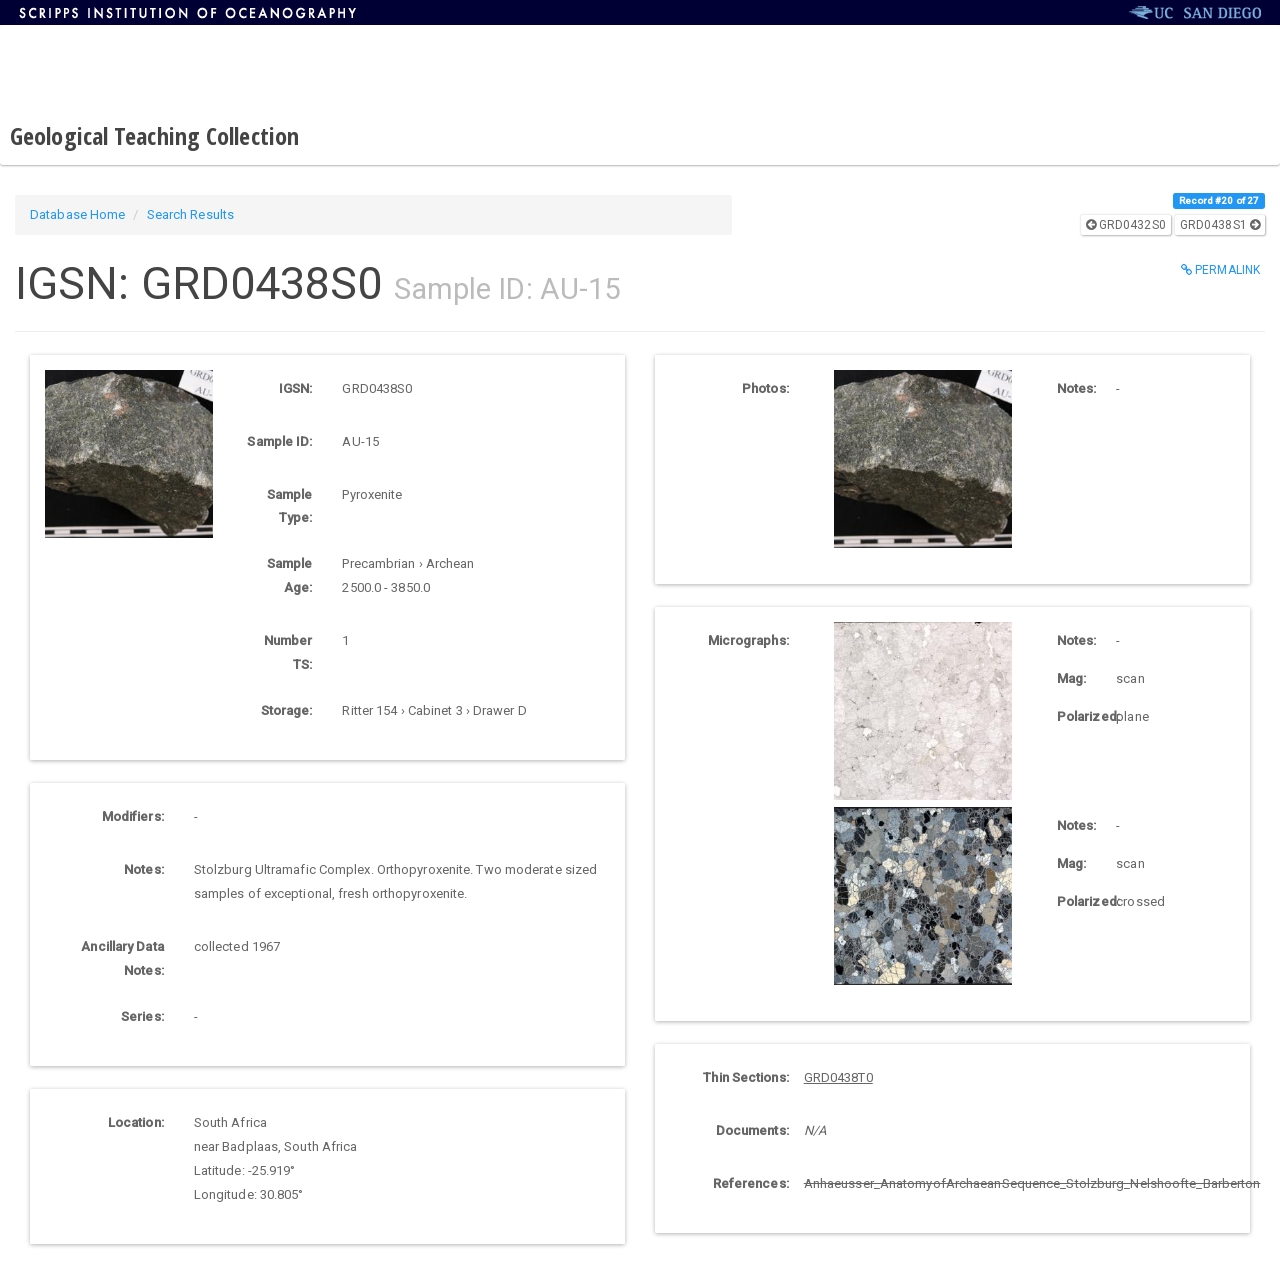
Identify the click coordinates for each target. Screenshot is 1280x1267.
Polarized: (1079, 716)
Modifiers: (133, 816)
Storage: (287, 710)
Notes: (144, 869)
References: (751, 1183)
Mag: (1071, 678)
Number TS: (288, 652)
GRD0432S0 (1126, 225)
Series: (142, 1016)
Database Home (77, 214)
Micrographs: (748, 640)
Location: (136, 1122)
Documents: (752, 1130)
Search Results (190, 214)
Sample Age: (290, 575)
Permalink (1220, 270)
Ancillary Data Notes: (122, 958)
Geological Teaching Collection (154, 135)
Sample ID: (279, 441)
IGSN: (296, 388)
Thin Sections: (745, 1077)
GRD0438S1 (1220, 225)
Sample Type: (290, 506)
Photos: (765, 388)
